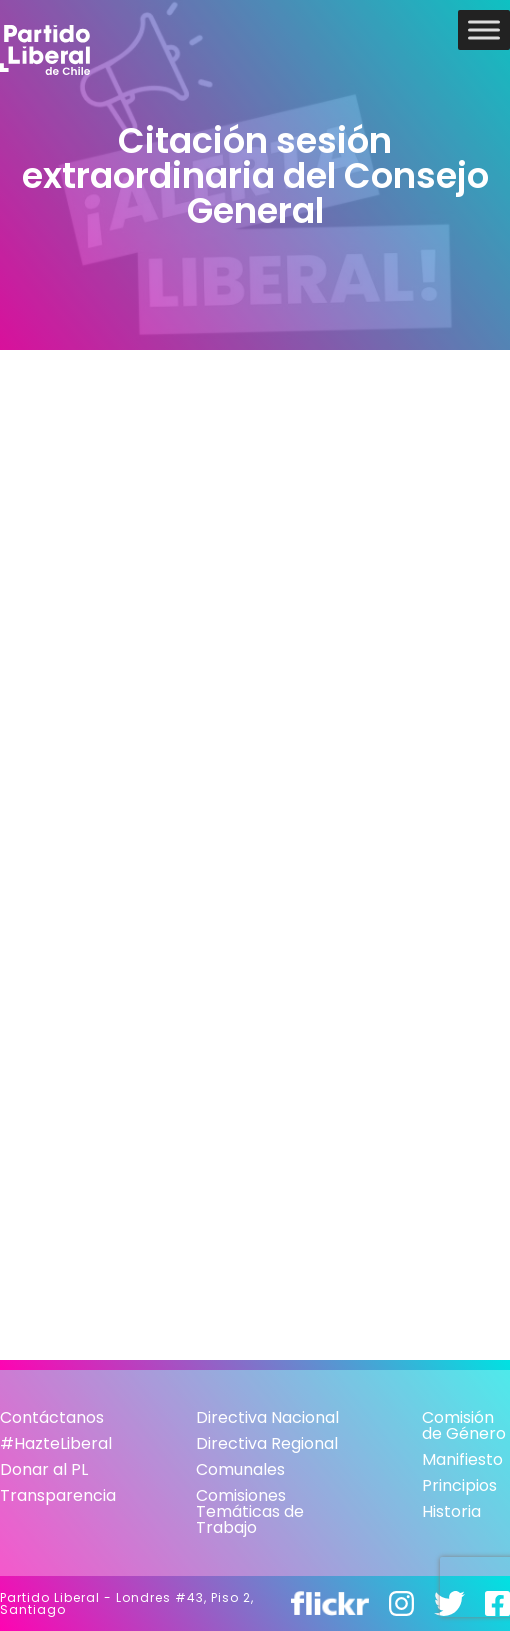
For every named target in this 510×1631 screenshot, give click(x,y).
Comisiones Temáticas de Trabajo (250, 1511)
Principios (459, 1485)
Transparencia (58, 1495)
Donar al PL (44, 1469)
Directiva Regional (267, 1443)
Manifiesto (462, 1459)
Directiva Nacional (267, 1417)
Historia (451, 1511)
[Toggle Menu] (484, 29)
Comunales (240, 1469)
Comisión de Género (464, 1425)
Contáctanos (52, 1417)
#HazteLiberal (56, 1443)
